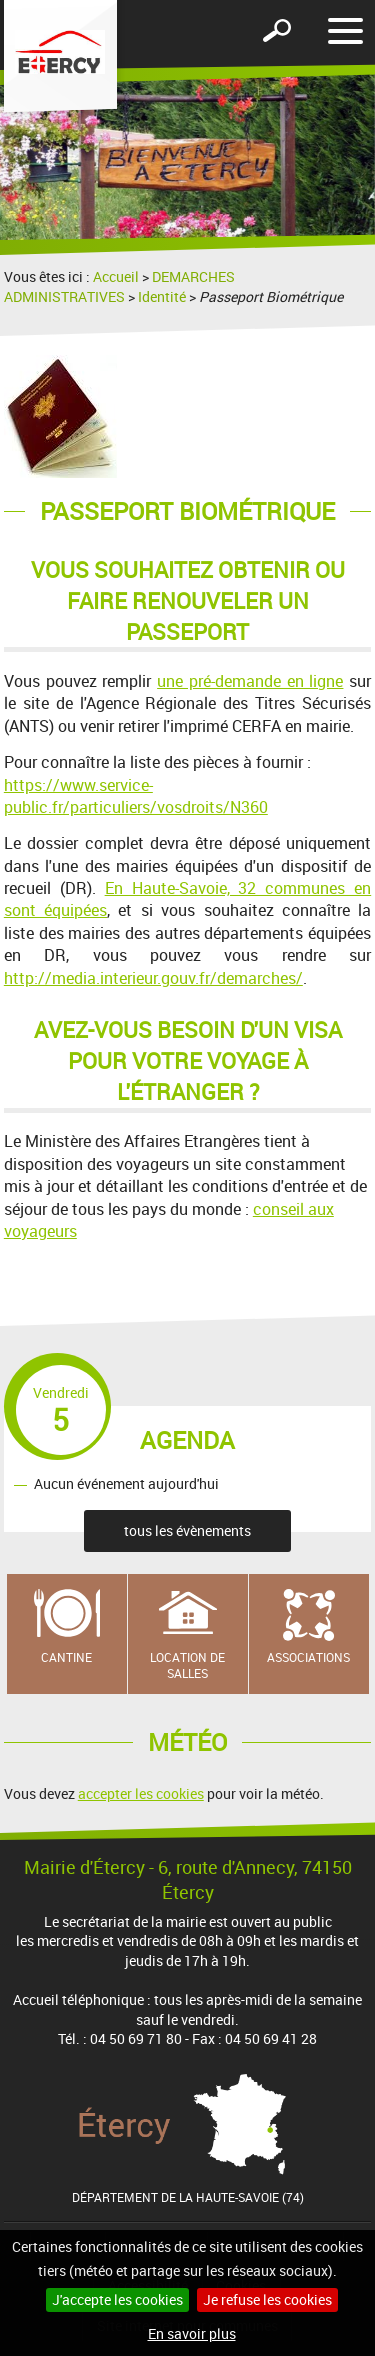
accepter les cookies (141, 1793)
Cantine (66, 1657)
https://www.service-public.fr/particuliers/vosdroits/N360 (136, 796)
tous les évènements (187, 1530)
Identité (162, 296)
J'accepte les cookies (117, 2299)
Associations (308, 1657)
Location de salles (187, 1665)
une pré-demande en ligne (250, 681)
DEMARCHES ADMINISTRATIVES (119, 286)
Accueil (116, 276)
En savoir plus (192, 2333)
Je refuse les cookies (267, 2299)
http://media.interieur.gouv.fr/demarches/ (153, 978)
